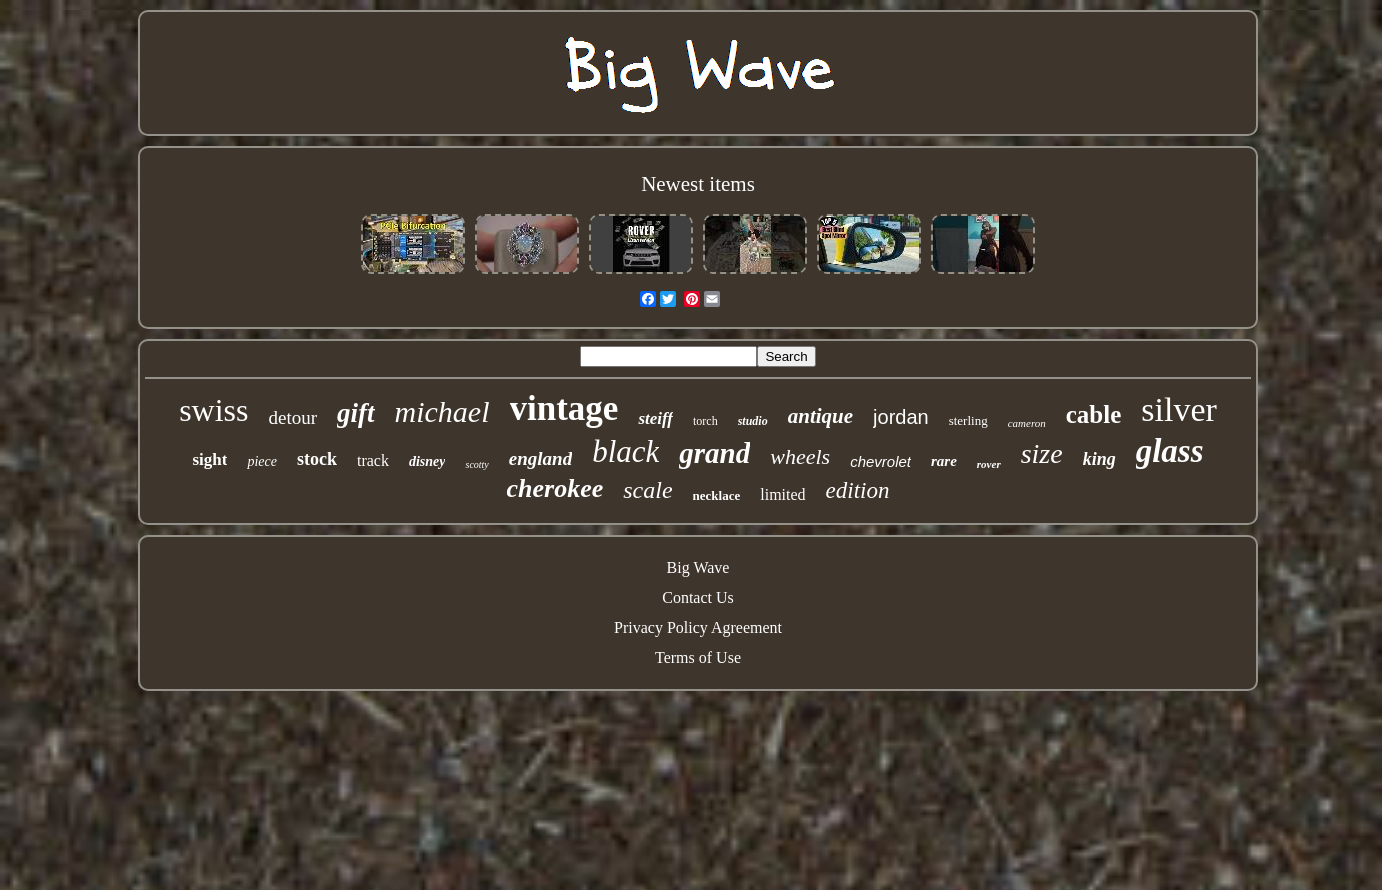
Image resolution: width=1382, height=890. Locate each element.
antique (820, 416)
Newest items (698, 184)
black (625, 451)
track (373, 460)
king (1099, 459)
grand (714, 453)
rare (944, 461)
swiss (213, 410)
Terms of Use (698, 657)
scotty (476, 464)
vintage (564, 408)
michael (442, 411)
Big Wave (698, 567)
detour (293, 417)
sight (209, 459)
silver (1179, 409)
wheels (800, 456)
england (540, 458)
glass (1170, 451)
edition (858, 490)
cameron (1027, 423)
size (1042, 453)
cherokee (555, 488)
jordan (901, 417)
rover (989, 464)
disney (427, 461)
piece (262, 461)
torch (705, 421)
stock (317, 459)
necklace (717, 495)
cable (1094, 414)
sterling (968, 420)
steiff (655, 418)
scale (647, 490)
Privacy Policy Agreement (698, 627)
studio (753, 421)
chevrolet (880, 461)
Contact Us (698, 597)
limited (782, 494)
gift (356, 413)
